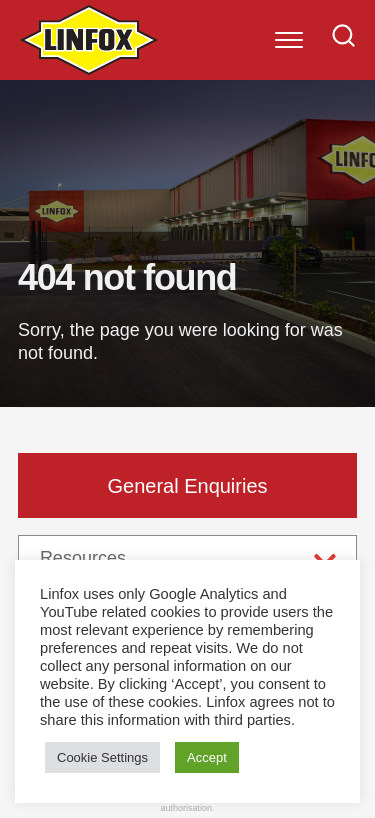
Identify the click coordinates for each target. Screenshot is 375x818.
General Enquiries (187, 486)
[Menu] (289, 40)
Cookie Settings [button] (102, 757)
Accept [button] (207, 757)
